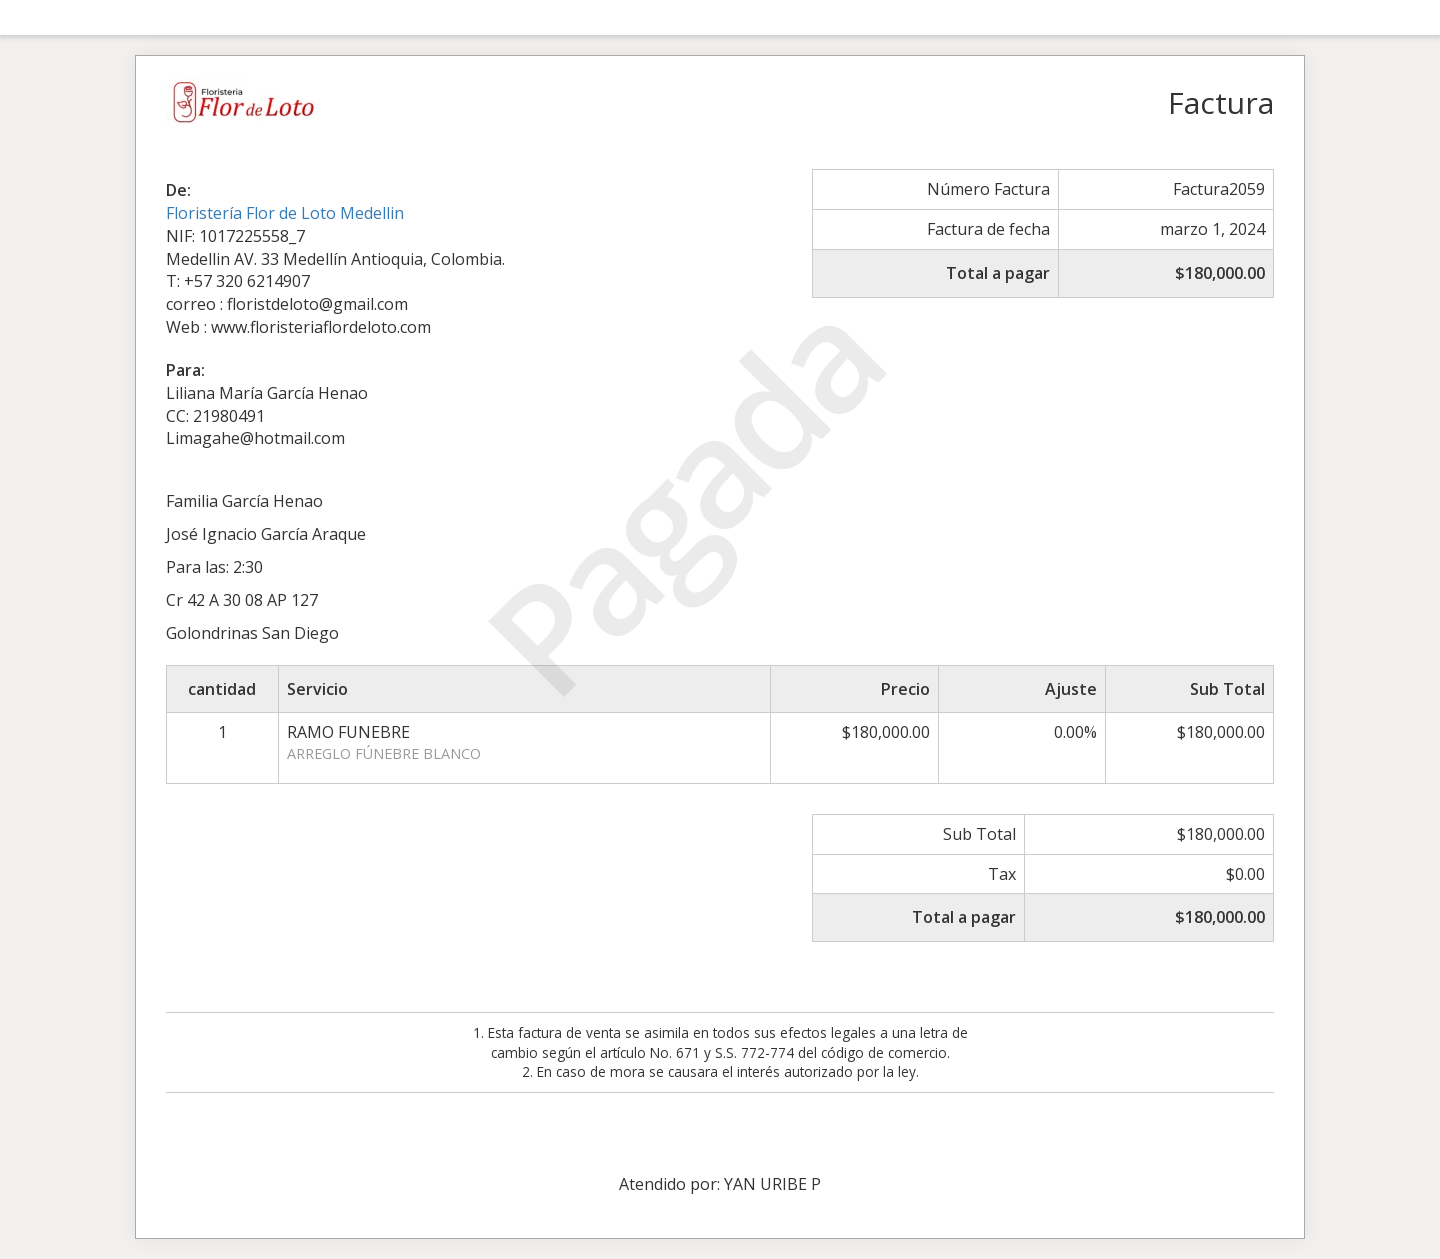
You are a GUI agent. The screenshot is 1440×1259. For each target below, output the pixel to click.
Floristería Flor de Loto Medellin (285, 213)
